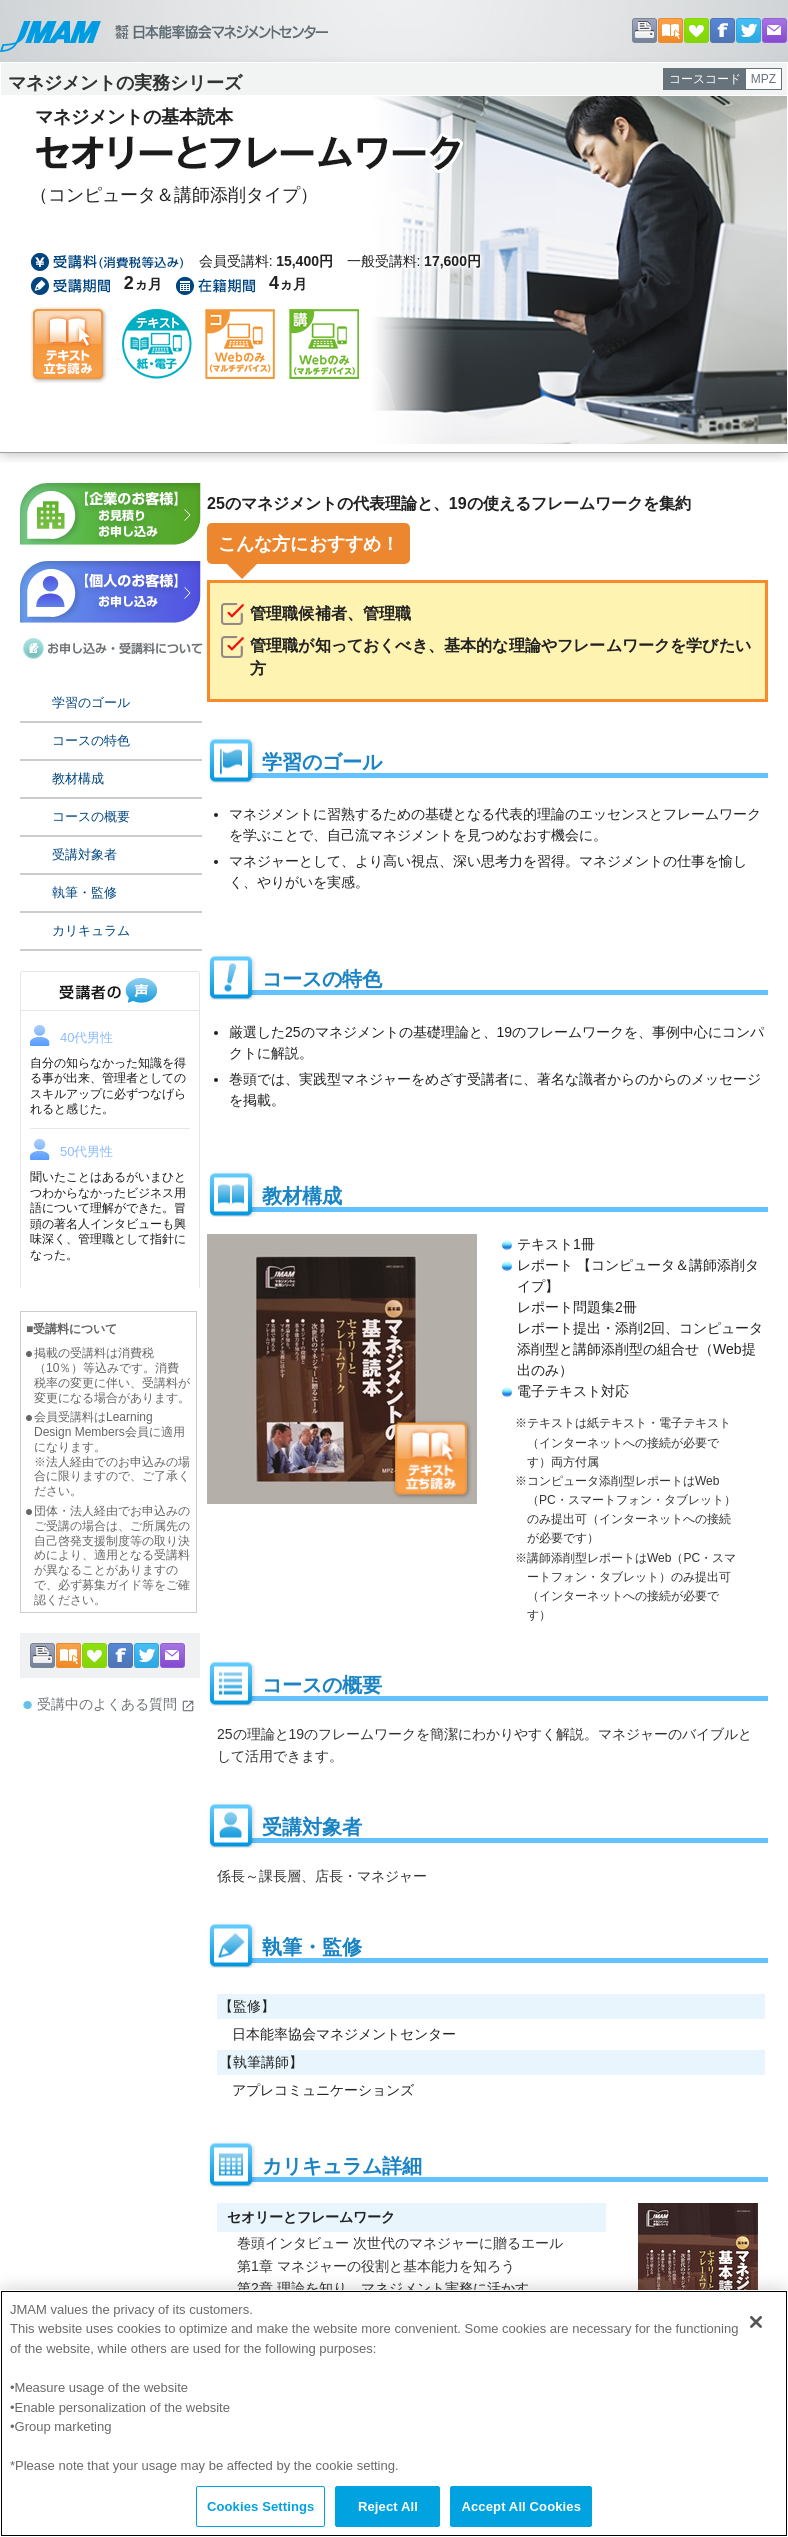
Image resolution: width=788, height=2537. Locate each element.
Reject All (388, 2515)
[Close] (756, 2331)
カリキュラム (91, 930)
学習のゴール (91, 702)
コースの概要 (91, 816)
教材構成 (78, 778)
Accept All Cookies (521, 2515)
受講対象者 (84, 854)
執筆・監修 (84, 892)
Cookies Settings (261, 2515)
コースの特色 (91, 740)
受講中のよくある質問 (116, 1704)
